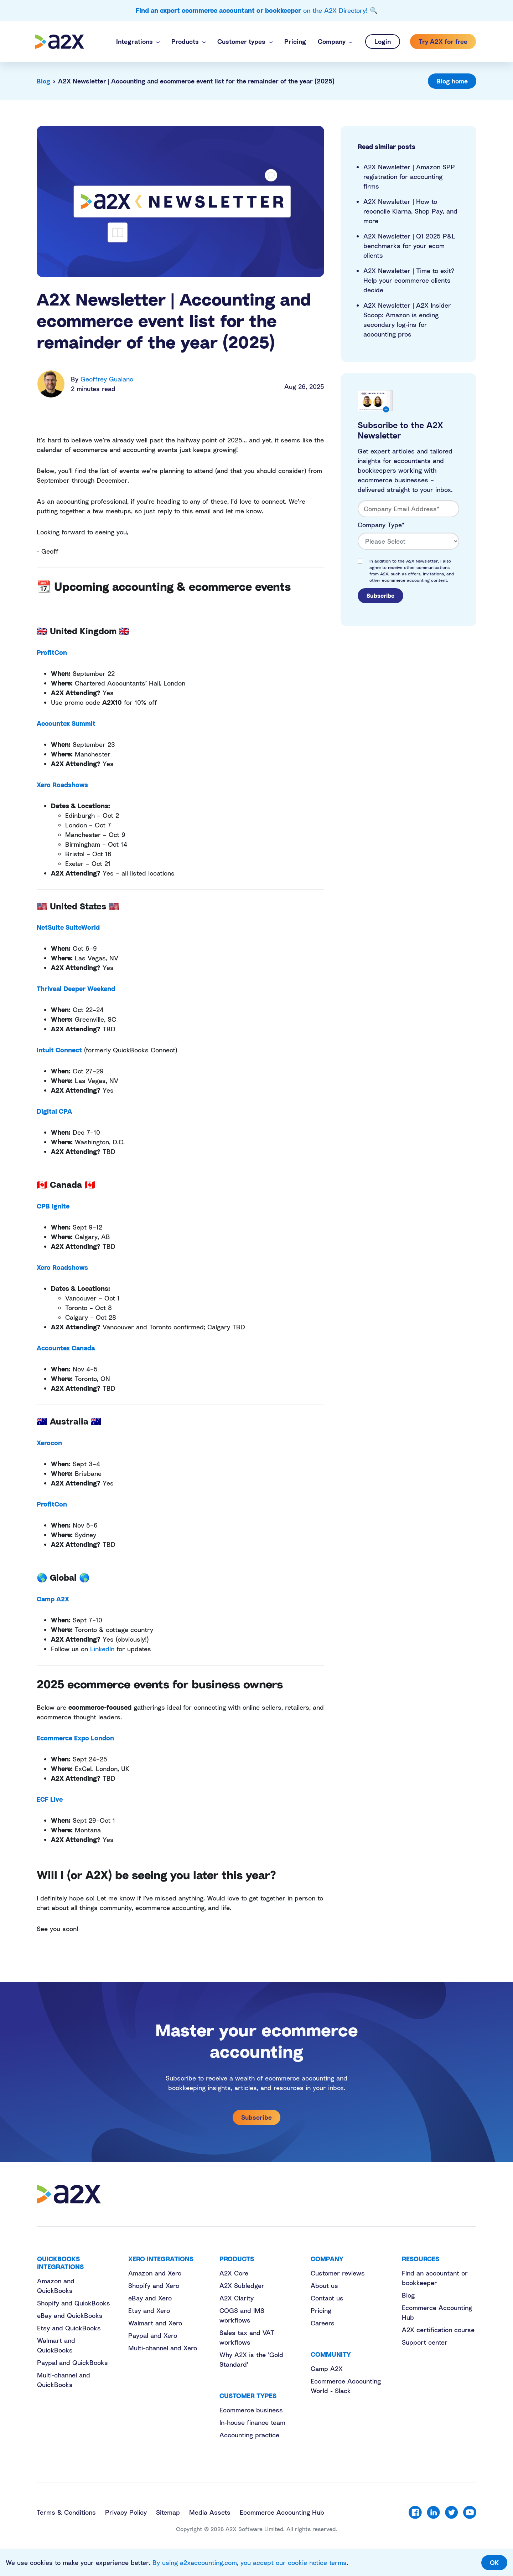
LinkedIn (102, 1649)
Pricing (321, 2310)
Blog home (452, 81)
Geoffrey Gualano (107, 379)
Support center (424, 2342)
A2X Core (233, 2273)
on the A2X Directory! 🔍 (257, 10)
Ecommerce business (251, 2410)
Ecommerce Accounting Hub (282, 2512)
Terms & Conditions (66, 2512)
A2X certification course (438, 2330)
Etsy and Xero (149, 2310)
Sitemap (168, 2512)
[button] (137, 41)
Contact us (327, 2298)
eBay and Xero (150, 2298)
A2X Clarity (236, 2298)
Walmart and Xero (155, 2323)
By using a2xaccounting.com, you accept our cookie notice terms (249, 2562)
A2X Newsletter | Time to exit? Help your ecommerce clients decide (408, 280)
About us (324, 2285)
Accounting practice (249, 2435)
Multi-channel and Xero (162, 2348)
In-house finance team (252, 2422)
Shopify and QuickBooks (73, 2303)
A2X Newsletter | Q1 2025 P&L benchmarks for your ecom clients (409, 245)
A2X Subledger (241, 2285)
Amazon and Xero (154, 2273)
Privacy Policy (126, 2512)
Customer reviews (338, 2273)
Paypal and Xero (152, 2335)
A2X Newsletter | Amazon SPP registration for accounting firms (409, 176)
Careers (323, 2323)
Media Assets (209, 2512)
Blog (43, 81)
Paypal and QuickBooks (72, 2362)
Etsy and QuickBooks (69, 2328)
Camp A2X (327, 2368)
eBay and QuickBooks (70, 2315)
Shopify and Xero (153, 2285)
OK (494, 2562)
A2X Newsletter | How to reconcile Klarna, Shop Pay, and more (410, 211)
